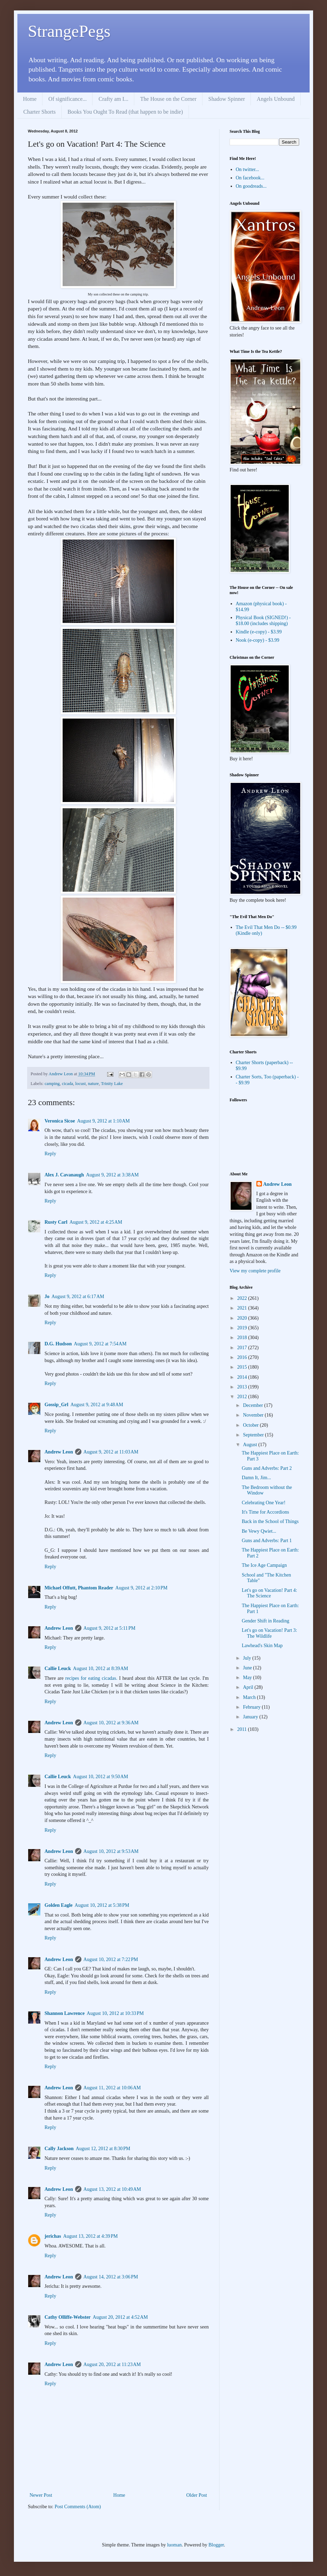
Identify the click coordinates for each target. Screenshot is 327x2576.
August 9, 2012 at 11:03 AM (110, 1452)
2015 (242, 1367)
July (247, 1658)
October (251, 1425)
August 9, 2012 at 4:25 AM (96, 1222)
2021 (242, 1308)
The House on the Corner (168, 99)
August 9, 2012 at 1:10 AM (103, 1121)
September (254, 1434)
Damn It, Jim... (256, 1477)
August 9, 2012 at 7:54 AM (100, 1343)
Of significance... (67, 99)
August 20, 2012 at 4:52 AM (120, 2317)
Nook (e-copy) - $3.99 (257, 640)
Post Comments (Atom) (78, 2506)
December (253, 1405)
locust (80, 1083)
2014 (242, 1377)
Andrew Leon (59, 1452)
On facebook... (250, 177)
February (252, 1707)
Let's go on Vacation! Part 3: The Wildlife (269, 1633)
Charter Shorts (39, 112)
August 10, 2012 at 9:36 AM (110, 1722)
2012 (242, 1396)
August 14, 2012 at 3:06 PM (110, 2276)
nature (93, 1083)
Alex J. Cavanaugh (64, 1174)
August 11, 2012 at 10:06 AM (112, 2087)
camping (52, 1083)
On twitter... (247, 169)
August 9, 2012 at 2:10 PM (141, 1587)
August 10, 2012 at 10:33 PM (115, 2013)
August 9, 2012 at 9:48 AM (96, 1404)
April (248, 1687)
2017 (242, 1347)
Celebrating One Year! (264, 1502)
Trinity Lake (112, 1083)
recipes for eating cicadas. (91, 1678)
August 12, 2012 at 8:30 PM (103, 2148)
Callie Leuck (58, 1668)
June (248, 1667)
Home (30, 99)
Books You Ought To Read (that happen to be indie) (125, 112)
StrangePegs (69, 31)
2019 (242, 1327)
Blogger (216, 2544)
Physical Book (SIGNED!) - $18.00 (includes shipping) (263, 620)
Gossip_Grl (56, 1404)
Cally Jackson (59, 2148)
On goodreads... (251, 186)
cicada (67, 1083)
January (251, 1716)
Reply (50, 1153)
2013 (242, 1387)
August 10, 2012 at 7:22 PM (110, 1959)
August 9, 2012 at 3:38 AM (112, 1174)
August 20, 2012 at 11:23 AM (112, 2364)
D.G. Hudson (58, 1343)
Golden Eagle (59, 1905)
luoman (174, 2544)
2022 (242, 1298)
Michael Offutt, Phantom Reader (79, 1587)
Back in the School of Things (270, 1521)
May (248, 1677)
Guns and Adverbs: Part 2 (267, 1468)
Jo (47, 1296)
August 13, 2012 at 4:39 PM (90, 2236)
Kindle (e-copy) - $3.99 (259, 631)
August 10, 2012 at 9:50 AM (100, 1776)
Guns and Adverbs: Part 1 (267, 1540)
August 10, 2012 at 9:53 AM (110, 1851)
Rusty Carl (56, 1222)
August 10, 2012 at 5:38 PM (102, 1905)
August (250, 1444)
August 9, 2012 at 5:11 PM (109, 1628)
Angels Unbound (276, 99)
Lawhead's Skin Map (262, 1645)
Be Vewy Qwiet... (259, 1531)
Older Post (196, 2495)
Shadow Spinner (226, 99)
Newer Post (41, 2495)
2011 (242, 1729)
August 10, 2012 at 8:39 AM (100, 1668)
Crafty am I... (113, 99)
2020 (242, 1318)
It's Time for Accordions (265, 1512)
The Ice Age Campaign (264, 1565)
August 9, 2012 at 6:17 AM (77, 1296)
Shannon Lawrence (65, 2013)
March (250, 1697)
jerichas (53, 2236)
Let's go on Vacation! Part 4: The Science (269, 1593)
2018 (242, 1337)
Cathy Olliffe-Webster (68, 2317)
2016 (242, 1357)
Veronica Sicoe (60, 1121)
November (254, 1415)
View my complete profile (255, 1270)
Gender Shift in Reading (265, 1620)
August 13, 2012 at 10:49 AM (112, 2189)
